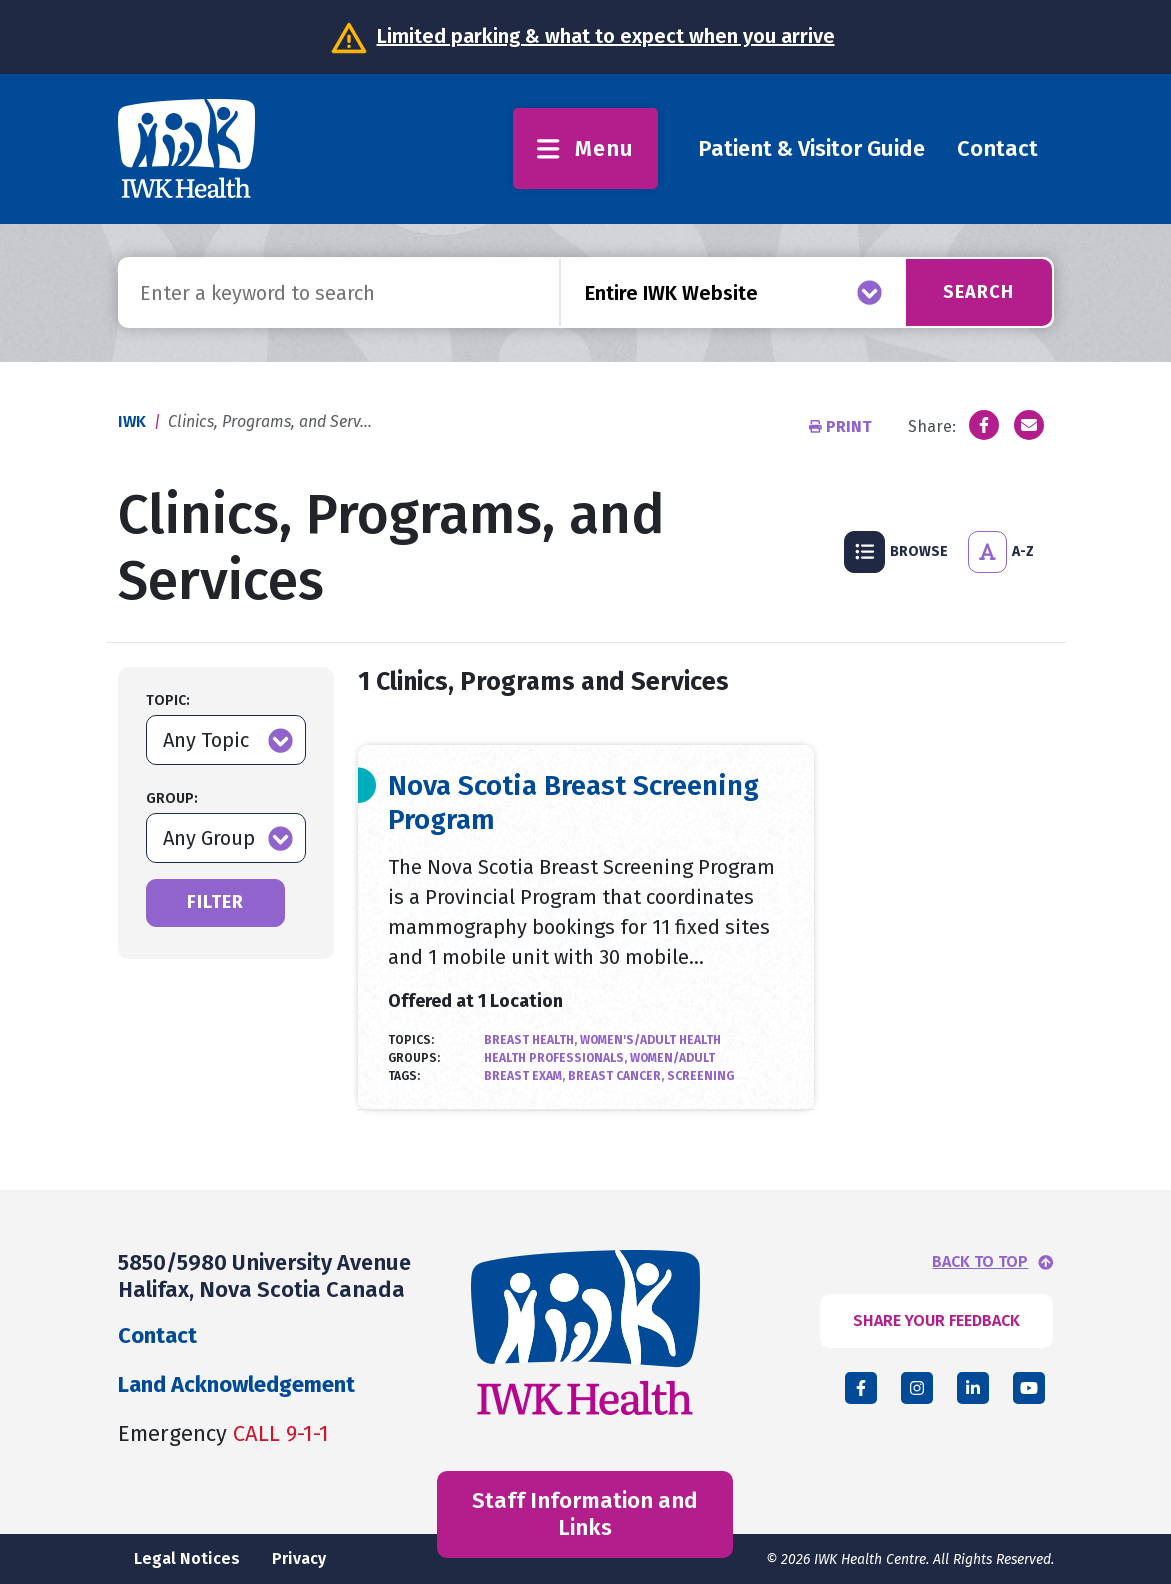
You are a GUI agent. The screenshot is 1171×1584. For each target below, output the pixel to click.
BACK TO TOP (980, 1262)
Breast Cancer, (617, 1076)
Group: (172, 798)
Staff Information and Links (585, 1513)
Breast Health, (532, 1040)
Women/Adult (672, 1058)
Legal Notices (187, 1558)
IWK (132, 421)
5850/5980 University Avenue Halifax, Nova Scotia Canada (264, 1275)
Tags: (404, 1076)
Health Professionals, (557, 1058)
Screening (701, 1076)
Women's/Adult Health (650, 1040)
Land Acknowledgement (236, 1384)
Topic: (168, 700)
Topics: (411, 1040)
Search (978, 292)
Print (842, 426)
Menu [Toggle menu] (585, 148)
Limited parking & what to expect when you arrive (606, 36)
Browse (896, 551)
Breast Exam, (526, 1076)
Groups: (414, 1058)
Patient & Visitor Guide (811, 148)
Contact (997, 148)
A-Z (1001, 551)
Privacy (299, 1558)
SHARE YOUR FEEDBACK (936, 1320)
